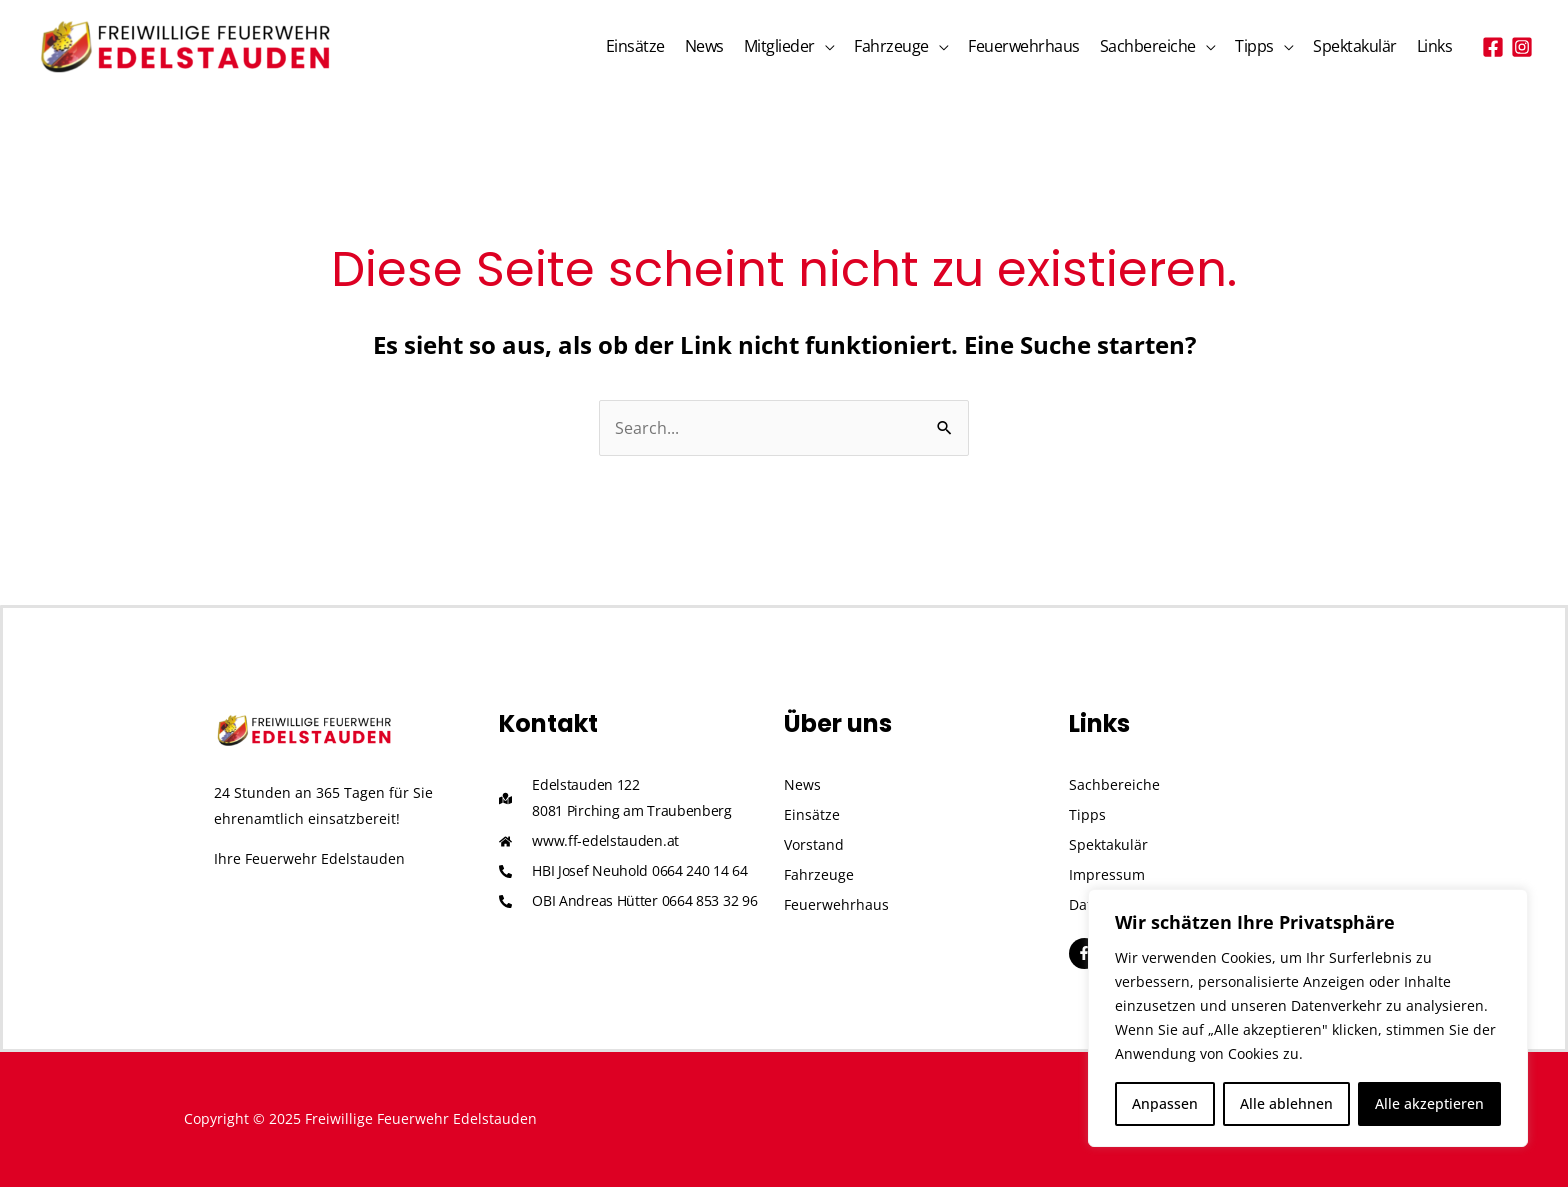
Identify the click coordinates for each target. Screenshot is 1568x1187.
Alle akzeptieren (1429, 1103)
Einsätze (635, 46)
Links (1435, 46)
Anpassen (1165, 1103)
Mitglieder (779, 46)
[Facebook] (1493, 47)
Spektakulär (1355, 46)
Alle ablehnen (1286, 1103)
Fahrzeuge (891, 46)
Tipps (1254, 46)
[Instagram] (1522, 47)
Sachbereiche (1148, 46)
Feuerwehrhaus (1024, 46)
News (704, 46)
